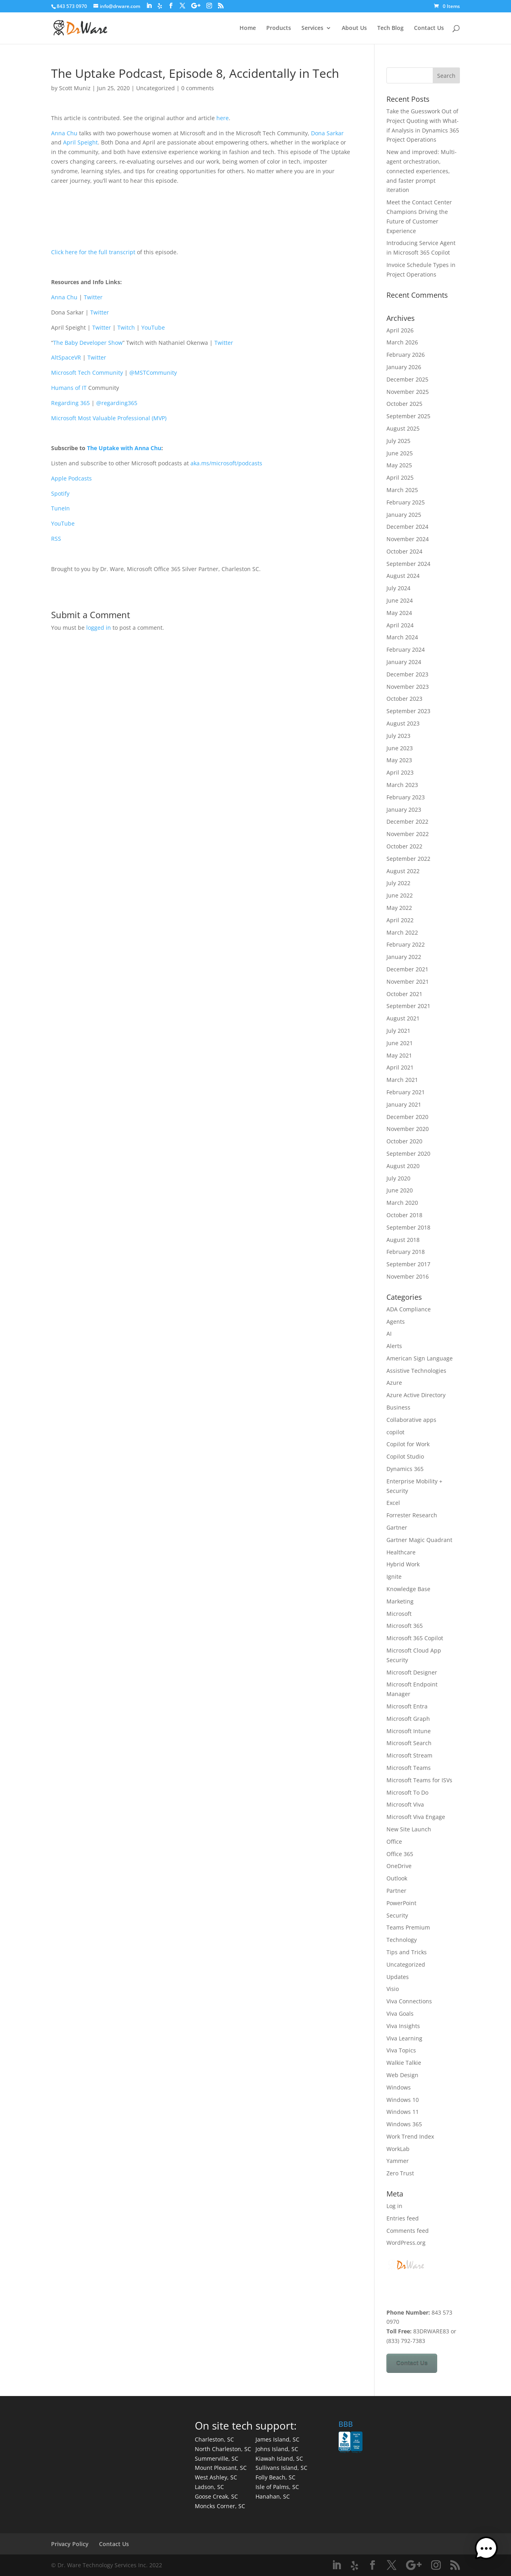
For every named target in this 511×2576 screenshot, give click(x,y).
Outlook (396, 1878)
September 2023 (408, 711)
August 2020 (403, 1166)
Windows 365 (404, 2124)
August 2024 (403, 575)
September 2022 (408, 858)
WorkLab (398, 2149)
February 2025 (405, 502)
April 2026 (400, 330)
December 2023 (407, 674)
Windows (398, 2087)
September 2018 (408, 1227)
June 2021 (399, 1043)
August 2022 (403, 871)
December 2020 (407, 1117)
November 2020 (407, 1129)
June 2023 (399, 748)
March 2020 (402, 1202)
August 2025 (403, 428)
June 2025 (399, 453)
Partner (396, 1890)
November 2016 (407, 1276)
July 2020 (398, 1178)
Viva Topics (401, 2050)
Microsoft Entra (407, 1706)
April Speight (80, 142)
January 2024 (403, 662)
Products (278, 28)
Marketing (400, 1601)
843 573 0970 (72, 6)
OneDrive (399, 1866)
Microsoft (399, 1613)
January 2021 (403, 1104)
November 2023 (407, 686)
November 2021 (407, 981)
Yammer (397, 2161)
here (222, 118)
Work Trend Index (410, 2136)
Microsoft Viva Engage (415, 1817)
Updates (397, 1977)
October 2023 (404, 698)
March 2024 (402, 637)
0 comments (197, 88)
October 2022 (404, 846)
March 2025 (402, 490)
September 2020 (408, 1153)
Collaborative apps (411, 1419)
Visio (392, 1989)
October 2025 (404, 403)
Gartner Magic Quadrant (419, 1540)
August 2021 (403, 1018)
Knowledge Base (408, 1589)
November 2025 (407, 391)
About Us (354, 28)
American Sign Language (419, 1358)
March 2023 (402, 785)
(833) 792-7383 (405, 2341)
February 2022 (405, 944)
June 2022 (399, 895)
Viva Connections (409, 2001)
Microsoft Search (409, 1743)
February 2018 (405, 1251)
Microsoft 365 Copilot (414, 1638)
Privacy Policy (70, 2544)
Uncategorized (155, 88)
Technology (401, 1939)
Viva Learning (404, 2038)
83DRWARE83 (431, 2331)
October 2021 (404, 994)
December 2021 (407, 969)
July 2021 (398, 1030)
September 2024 (408, 563)
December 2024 (407, 526)
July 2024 (398, 588)
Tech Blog (390, 28)
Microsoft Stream (409, 1755)
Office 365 (399, 1854)
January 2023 (403, 809)
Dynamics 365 (405, 1469)
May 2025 (399, 465)
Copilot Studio (405, 1456)
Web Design (402, 2075)
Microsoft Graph (408, 1718)
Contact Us (429, 28)
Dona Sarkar (327, 133)
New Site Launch (408, 1829)
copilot (395, 1432)
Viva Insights (403, 2026)
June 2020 (399, 1190)
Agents (395, 1321)
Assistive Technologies (416, 1370)
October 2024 (404, 551)
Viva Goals (400, 2013)
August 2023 (403, 723)
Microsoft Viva (405, 1804)
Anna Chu (64, 133)
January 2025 (403, 514)
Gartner (396, 1527)
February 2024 (405, 649)
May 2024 (399, 613)
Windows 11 (402, 2111)
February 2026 (405, 354)
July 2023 (398, 735)
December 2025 (407, 379)
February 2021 (405, 1092)
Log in (394, 2206)
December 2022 (407, 821)
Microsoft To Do (407, 1792)
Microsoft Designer (411, 1672)
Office (394, 1841)
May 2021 (399, 1055)
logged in (98, 627)
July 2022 (398, 883)
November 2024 (407, 539)
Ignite (394, 1576)
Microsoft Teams (408, 1767)
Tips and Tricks (406, 1952)
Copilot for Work (408, 1444)
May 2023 (399, 760)
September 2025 (408, 416)
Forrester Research (411, 1515)
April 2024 (400, 625)
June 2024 (399, 600)
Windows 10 (402, 2100)
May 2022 (399, 907)
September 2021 (408, 1006)
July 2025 (398, 441)
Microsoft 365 (404, 1625)
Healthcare (401, 1552)
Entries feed (402, 2218)
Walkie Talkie (403, 2062)
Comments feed (407, 2230)
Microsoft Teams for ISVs (419, 1780)
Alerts (394, 1346)
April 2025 (400, 477)
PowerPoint (401, 1903)
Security (397, 1915)
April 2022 (400, 920)
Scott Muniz (75, 88)
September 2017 (408, 1264)
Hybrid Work (403, 1564)
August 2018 (403, 1240)
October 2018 (404, 1215)
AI (389, 1333)
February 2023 (405, 797)
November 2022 (407, 834)
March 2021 (402, 1079)
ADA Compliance (408, 1309)
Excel (393, 1502)
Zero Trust (400, 2173)
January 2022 (403, 957)
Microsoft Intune (408, 1731)
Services (312, 28)
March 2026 (402, 342)
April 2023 (400, 772)
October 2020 (404, 1141)
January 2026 (403, 367)
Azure (394, 1382)
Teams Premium (408, 1927)
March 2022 (402, 932)
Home (248, 28)
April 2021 (400, 1067)
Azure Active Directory (416, 1395)
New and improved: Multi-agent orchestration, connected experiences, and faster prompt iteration (421, 171)
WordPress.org (406, 2242)
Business (398, 1407)
